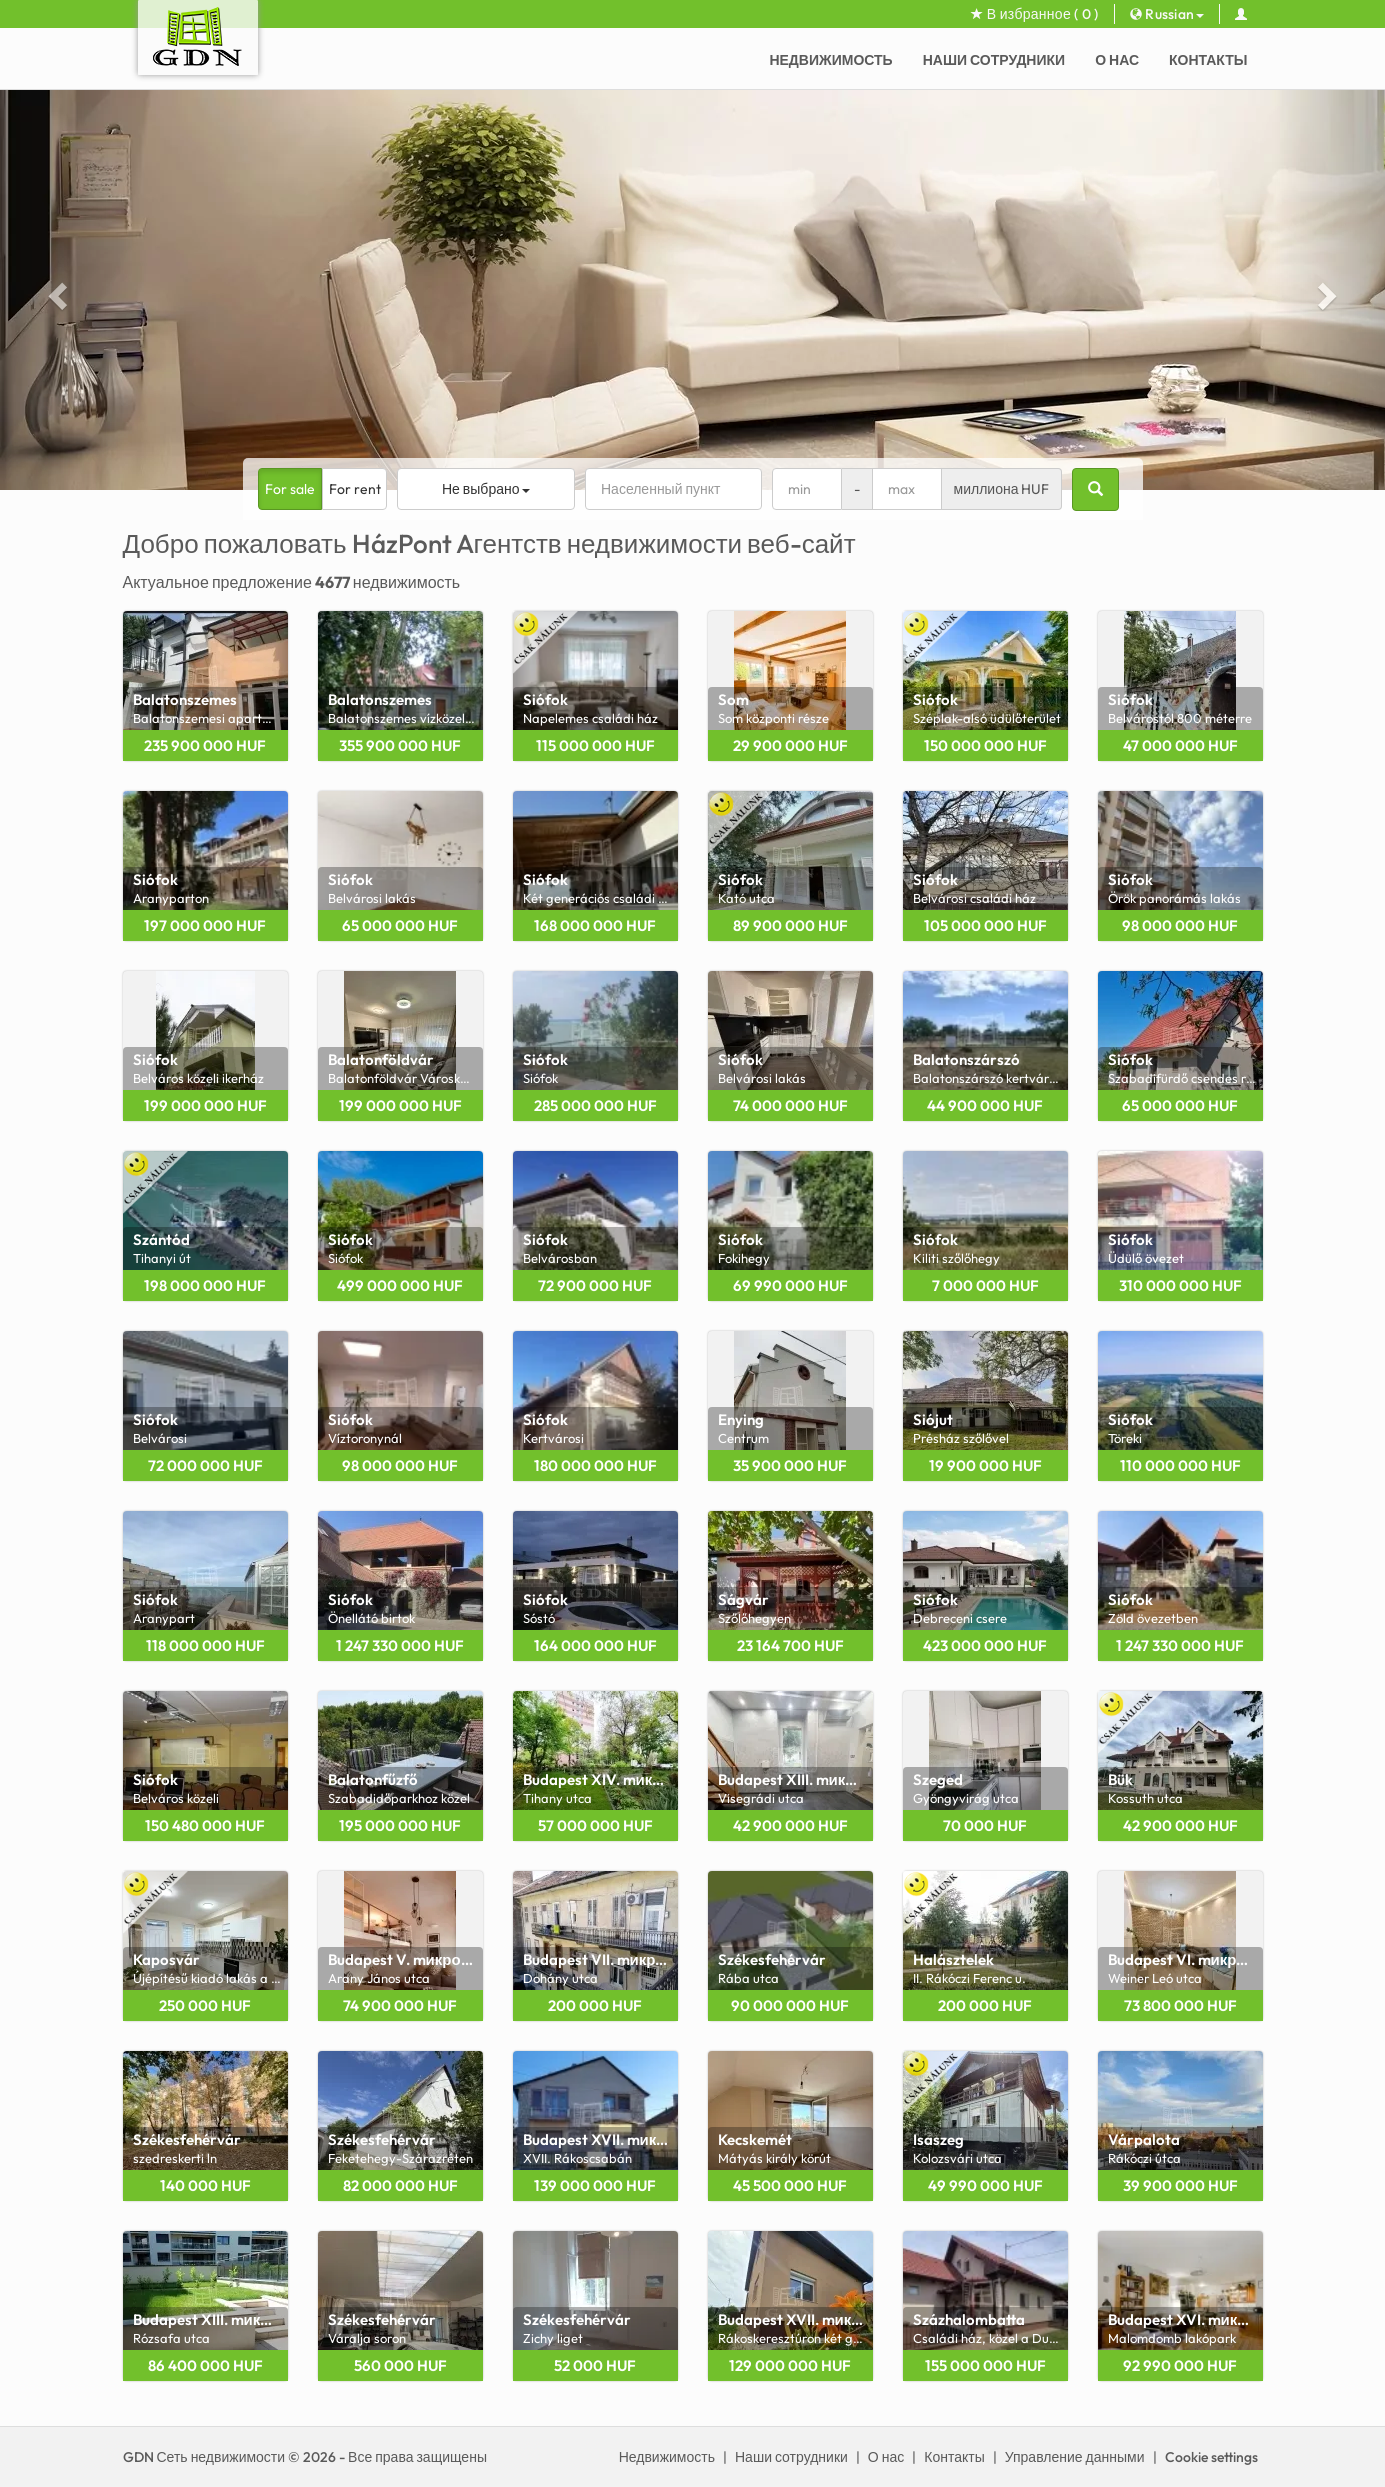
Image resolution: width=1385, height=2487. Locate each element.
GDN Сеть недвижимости (204, 2457)
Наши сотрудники (994, 60)
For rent (355, 489)
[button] (55, 290)
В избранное (1034, 14)
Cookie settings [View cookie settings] (1211, 2457)
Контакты (1208, 60)
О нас (1117, 60)
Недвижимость (830, 60)
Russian (1167, 14)
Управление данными (1075, 2457)
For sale (290, 489)
